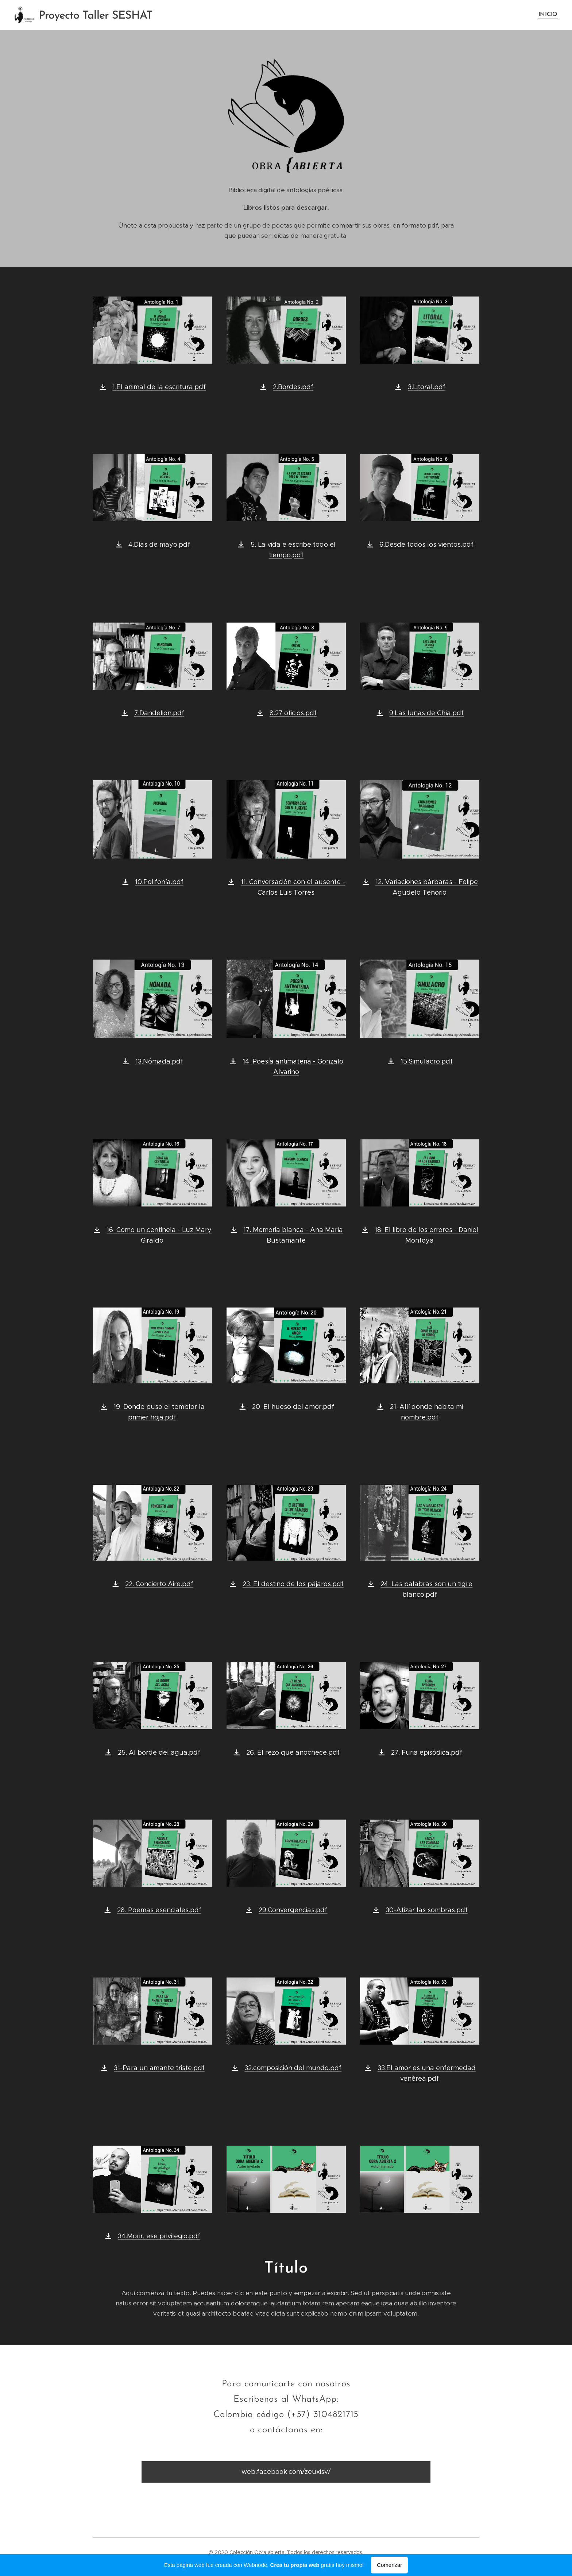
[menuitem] (547, 15)
